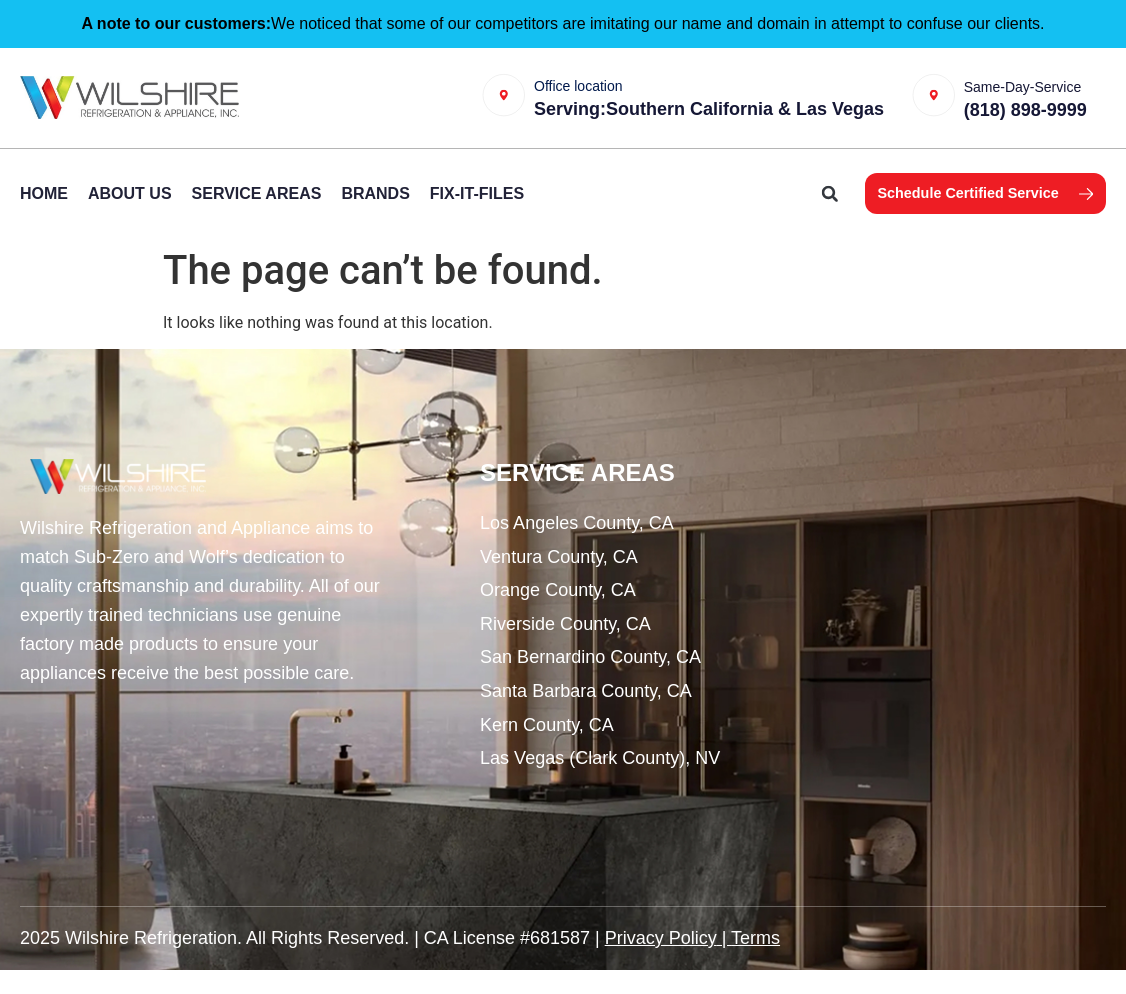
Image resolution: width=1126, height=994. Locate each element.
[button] (785, 217)
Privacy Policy (661, 961)
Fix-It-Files (477, 216)
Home (44, 216)
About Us (130, 216)
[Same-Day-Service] (948, 109)
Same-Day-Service (1041, 84)
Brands (375, 216)
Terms (755, 961)
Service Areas (257, 216)
